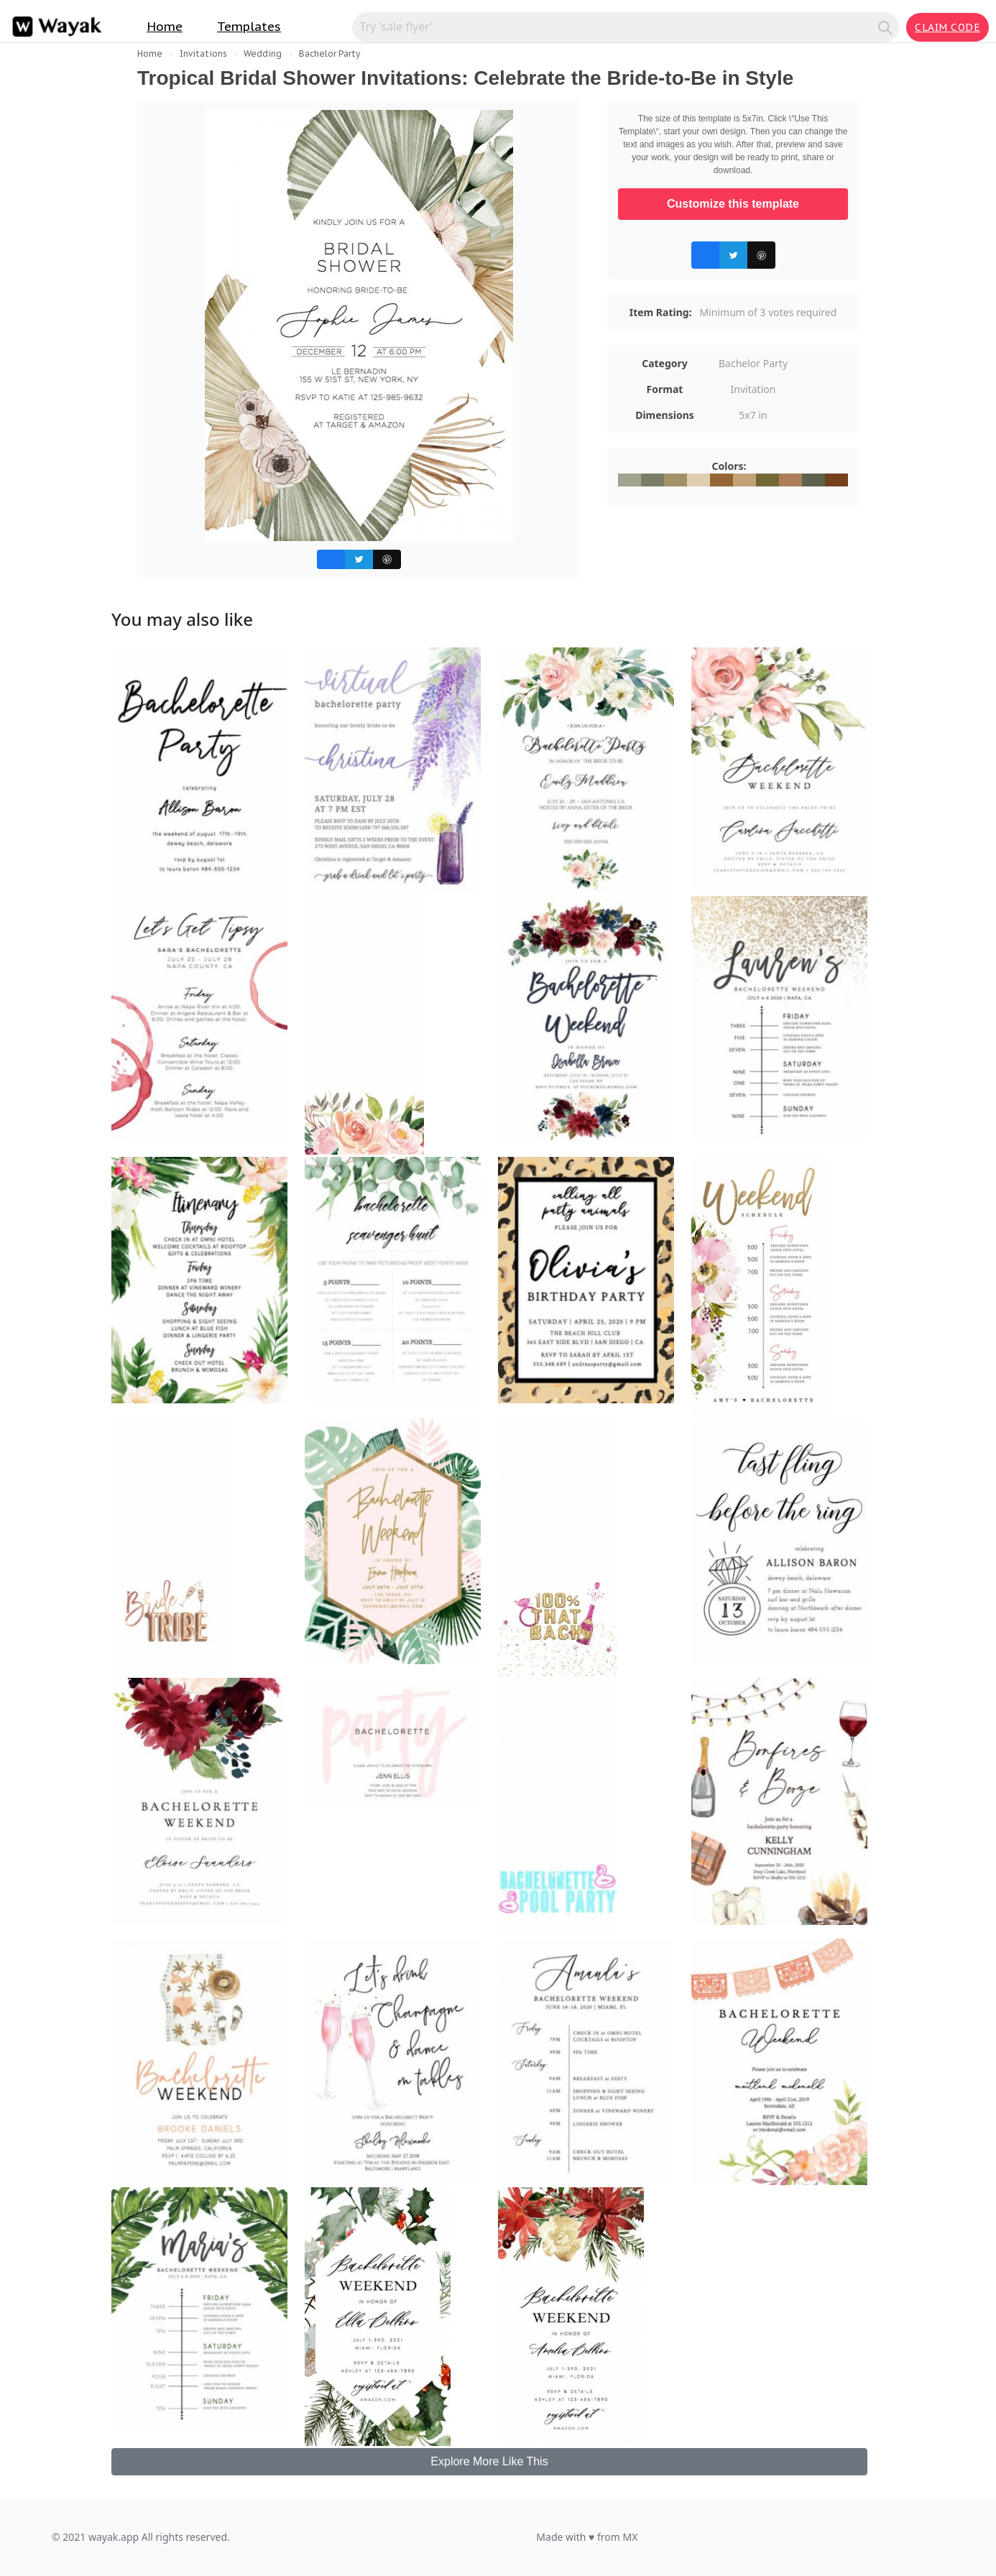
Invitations (203, 53)
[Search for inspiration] (617, 26)
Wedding (263, 53)
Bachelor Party (329, 53)
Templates (249, 26)
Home (165, 26)
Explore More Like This (489, 2461)
